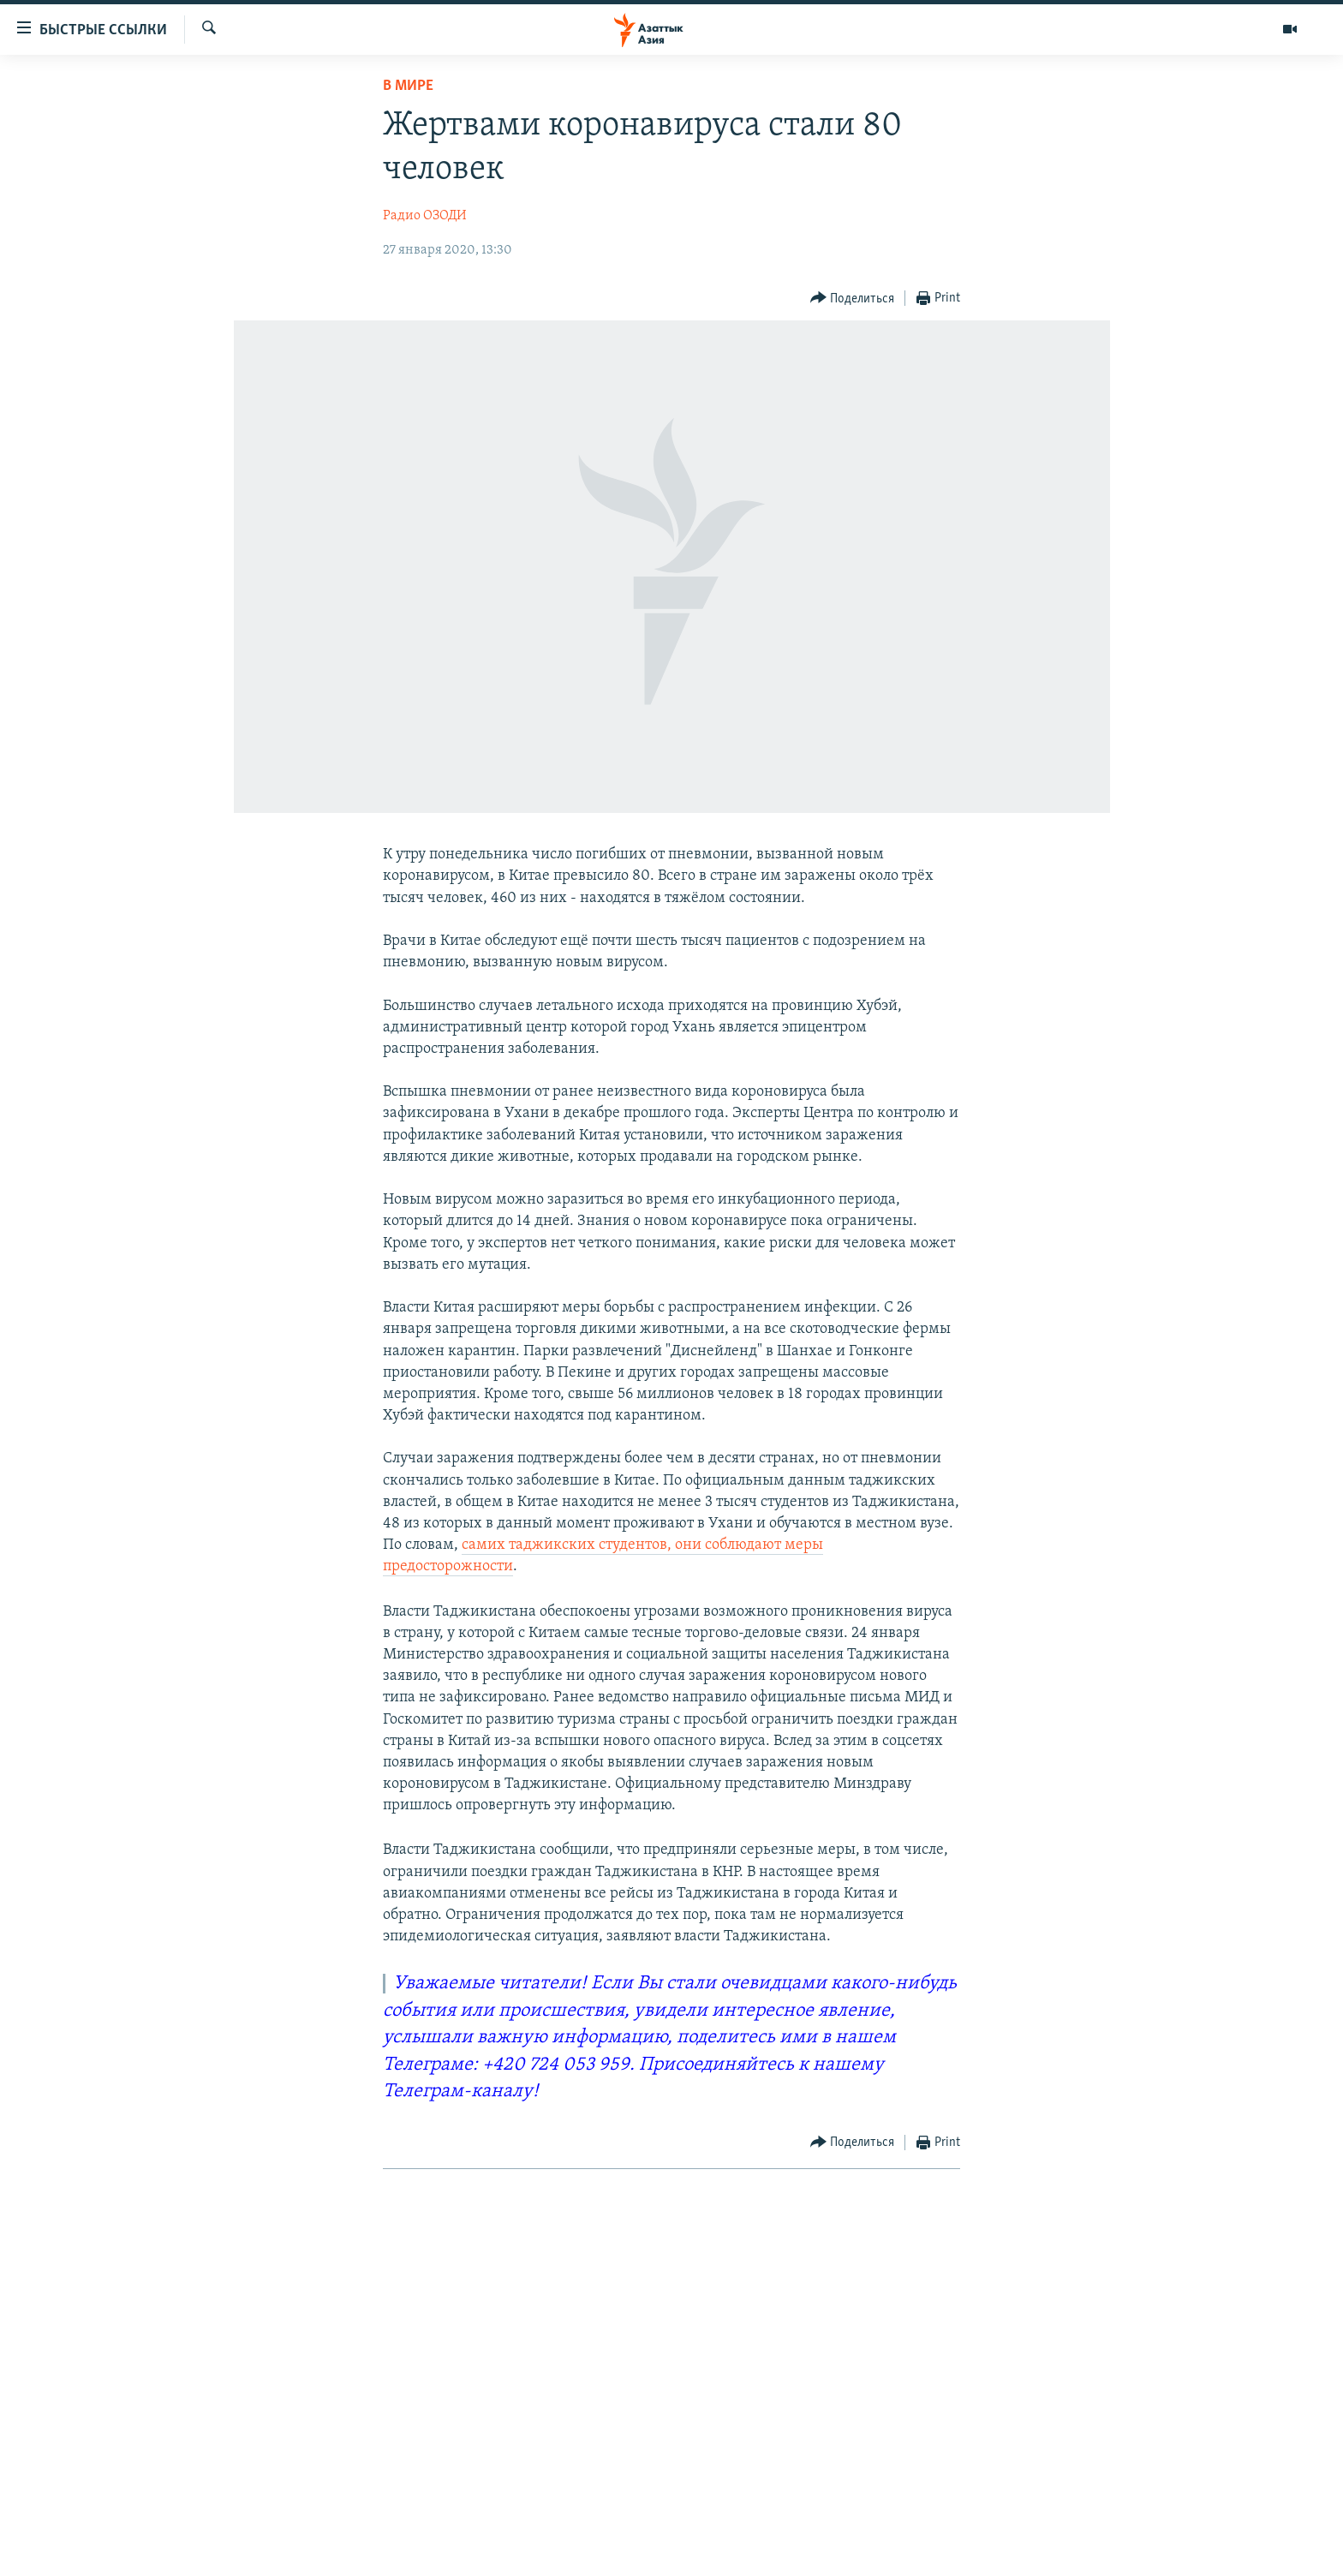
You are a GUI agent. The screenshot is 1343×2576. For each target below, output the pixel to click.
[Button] (852, 298)
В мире (408, 86)
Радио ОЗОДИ (425, 216)
